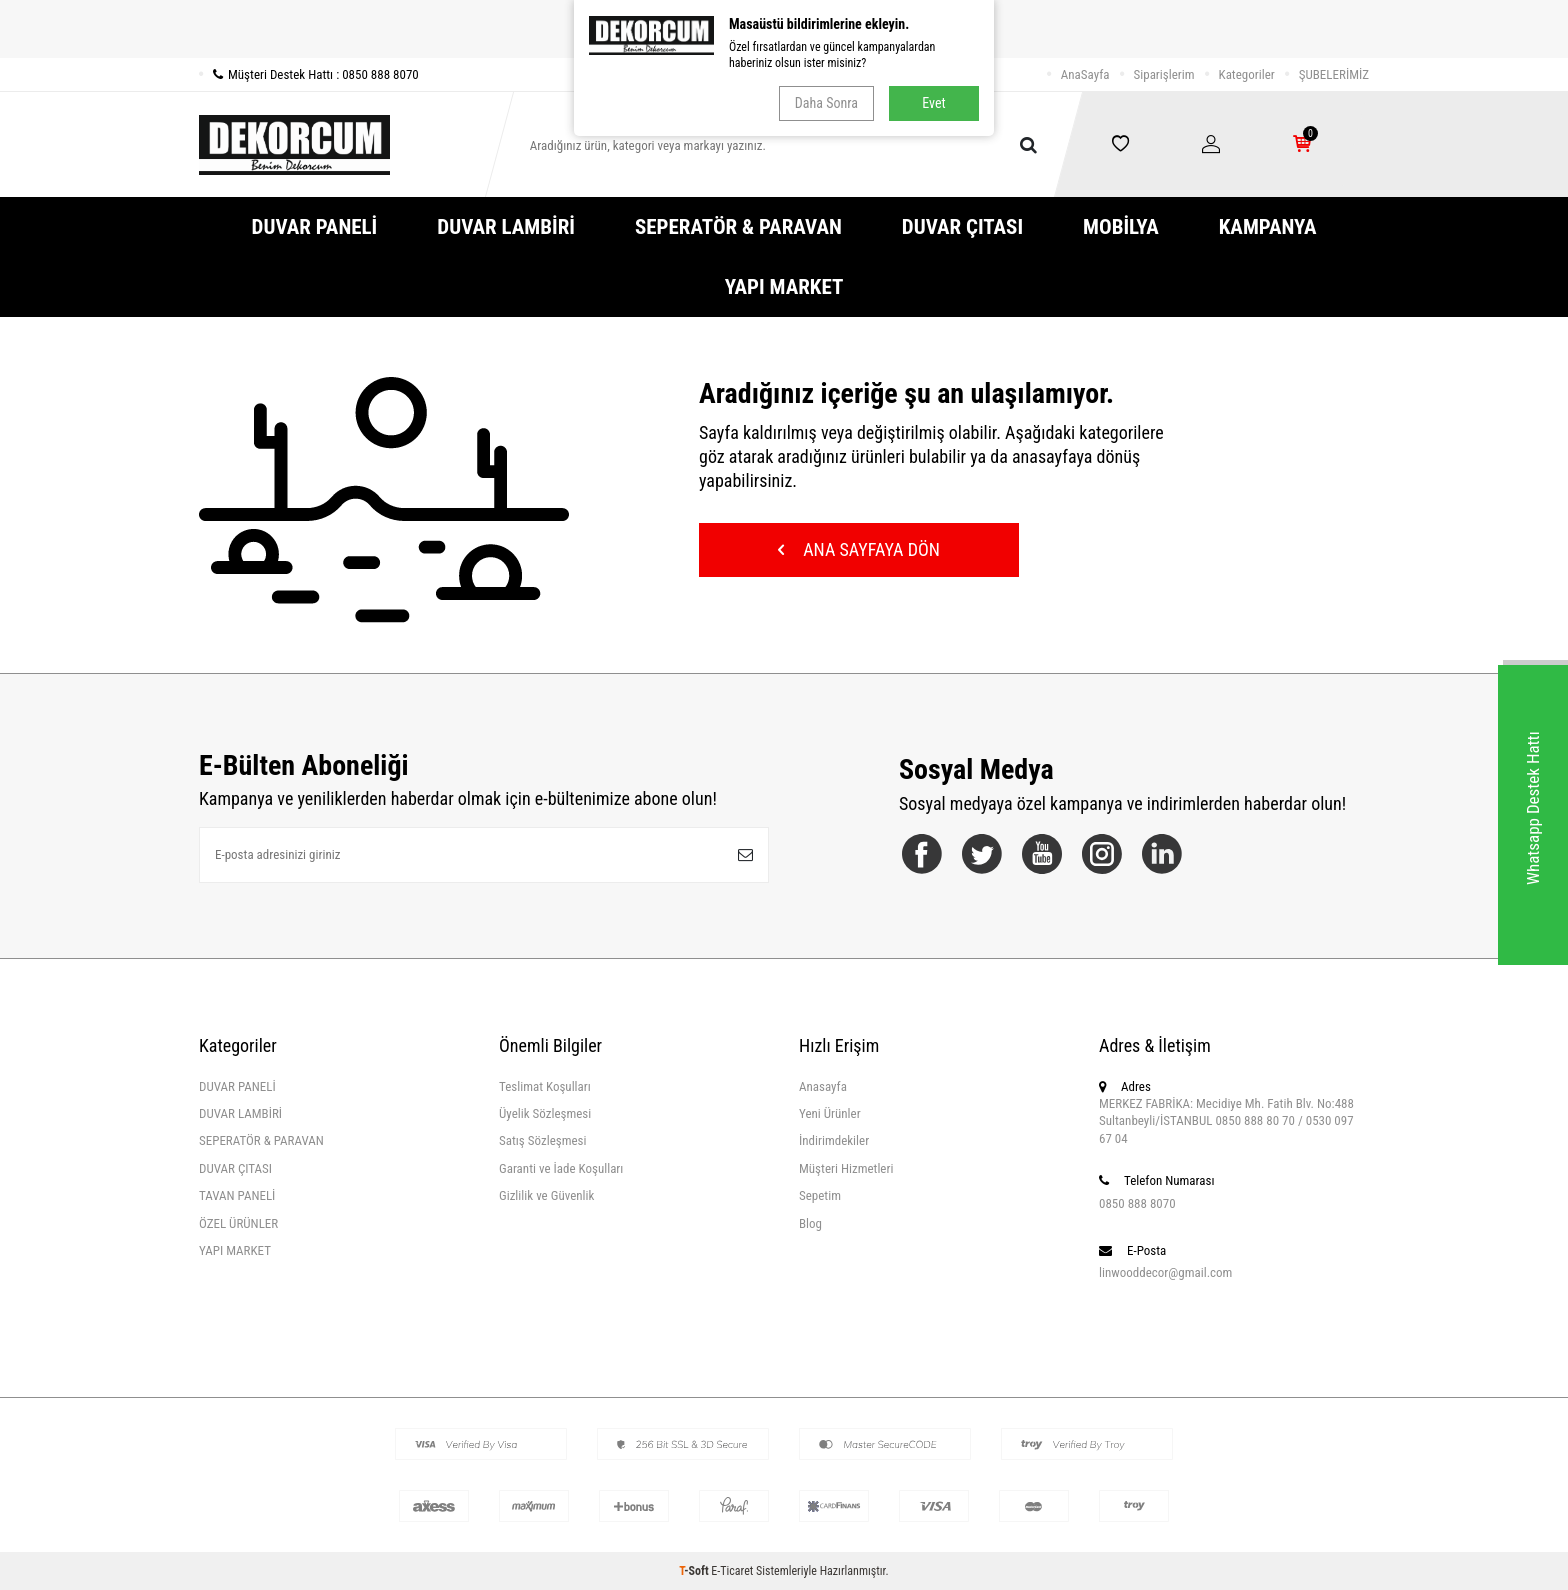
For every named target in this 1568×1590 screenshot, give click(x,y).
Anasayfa (823, 1086)
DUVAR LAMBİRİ (506, 227)
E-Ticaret (732, 1571)
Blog (810, 1223)
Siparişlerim (1164, 74)
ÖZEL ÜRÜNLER (238, 1223)
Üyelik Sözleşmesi (545, 1113)
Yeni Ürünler (830, 1113)
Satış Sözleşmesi (542, 1140)
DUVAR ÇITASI (962, 227)
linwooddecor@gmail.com (1165, 1272)
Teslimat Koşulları (545, 1086)
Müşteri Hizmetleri (846, 1168)
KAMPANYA (1268, 227)
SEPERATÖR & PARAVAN (738, 227)
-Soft (695, 1571)
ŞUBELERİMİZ (1334, 74)
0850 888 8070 (1137, 1203)
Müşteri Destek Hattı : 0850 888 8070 (309, 74)
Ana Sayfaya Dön (859, 549)
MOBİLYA (1121, 227)
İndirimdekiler (834, 1140)
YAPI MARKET (784, 287)
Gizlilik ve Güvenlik (546, 1195)
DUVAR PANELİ (315, 227)
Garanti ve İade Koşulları (561, 1168)
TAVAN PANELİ (237, 1195)
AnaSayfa (1085, 74)
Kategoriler (1247, 74)
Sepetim (820, 1195)
